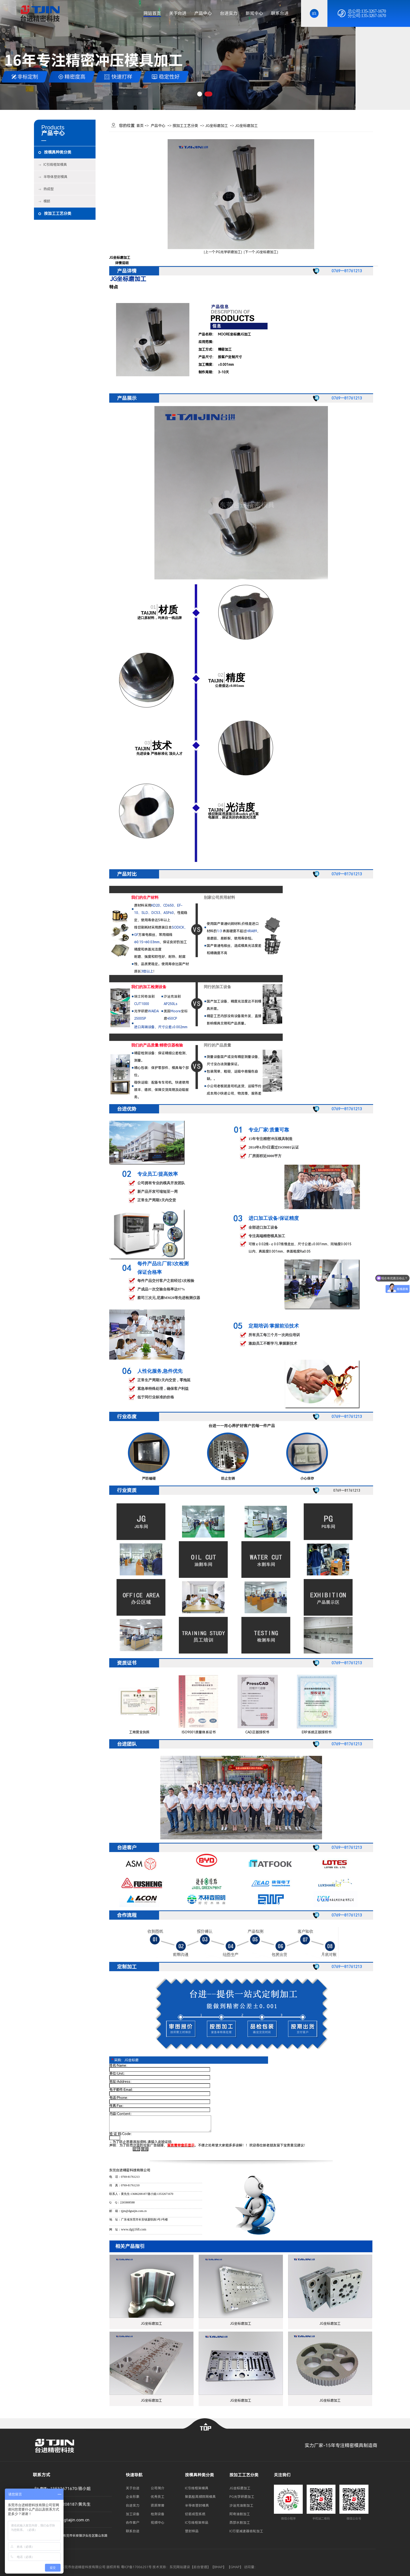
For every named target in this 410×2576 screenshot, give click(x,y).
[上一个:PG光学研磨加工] (223, 252)
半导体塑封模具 (55, 177)
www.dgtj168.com (133, 2229)
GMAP (235, 2567)
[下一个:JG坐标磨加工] (261, 252)
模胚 (46, 201)
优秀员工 (157, 2497)
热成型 (48, 189)
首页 (140, 126)
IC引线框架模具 (55, 165)
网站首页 (152, 13)
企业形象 (133, 2497)
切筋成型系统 (195, 2514)
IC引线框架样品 (196, 2522)
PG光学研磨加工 (241, 2497)
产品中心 (203, 13)
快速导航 (134, 2474)
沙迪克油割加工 (241, 2505)
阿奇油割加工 (239, 2514)
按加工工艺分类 (57, 213)
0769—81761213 (346, 1490)
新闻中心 (254, 13)
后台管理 (200, 2567)
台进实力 (228, 13)
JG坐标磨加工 (216, 126)
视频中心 (157, 2522)
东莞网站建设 (180, 2567)
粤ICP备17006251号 (136, 2567)
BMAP (218, 2567)
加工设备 (133, 2514)
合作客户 (133, 2522)
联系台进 (280, 13)
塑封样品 (192, 2531)
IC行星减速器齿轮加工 (246, 2531)
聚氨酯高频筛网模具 (200, 2497)
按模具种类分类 (57, 152)
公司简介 (157, 2488)
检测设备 (157, 2514)
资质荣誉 (157, 2505)
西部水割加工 (239, 2522)
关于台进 (177, 13)
